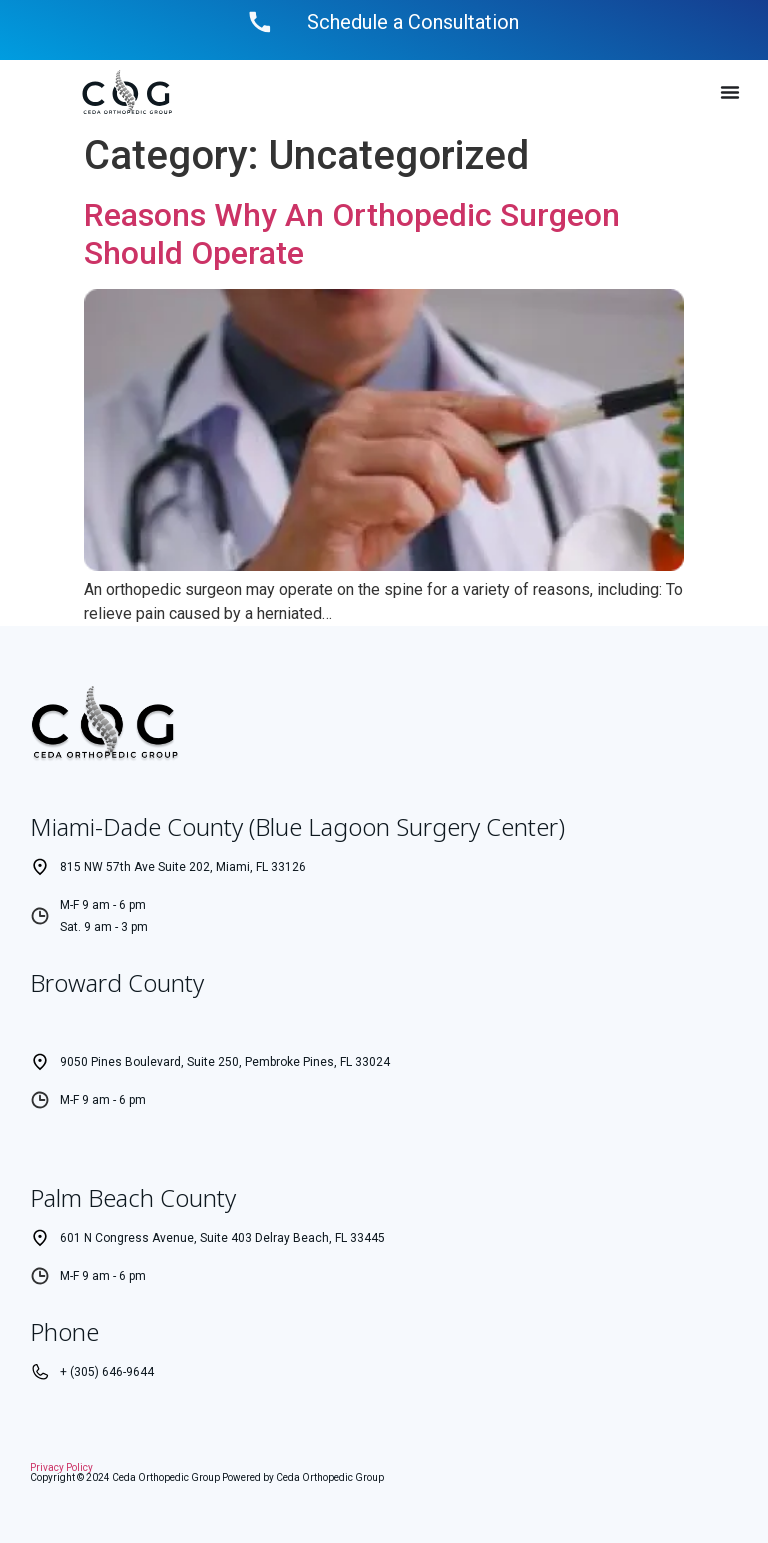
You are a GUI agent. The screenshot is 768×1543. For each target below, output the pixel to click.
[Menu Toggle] (730, 92)
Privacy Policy (61, 1467)
